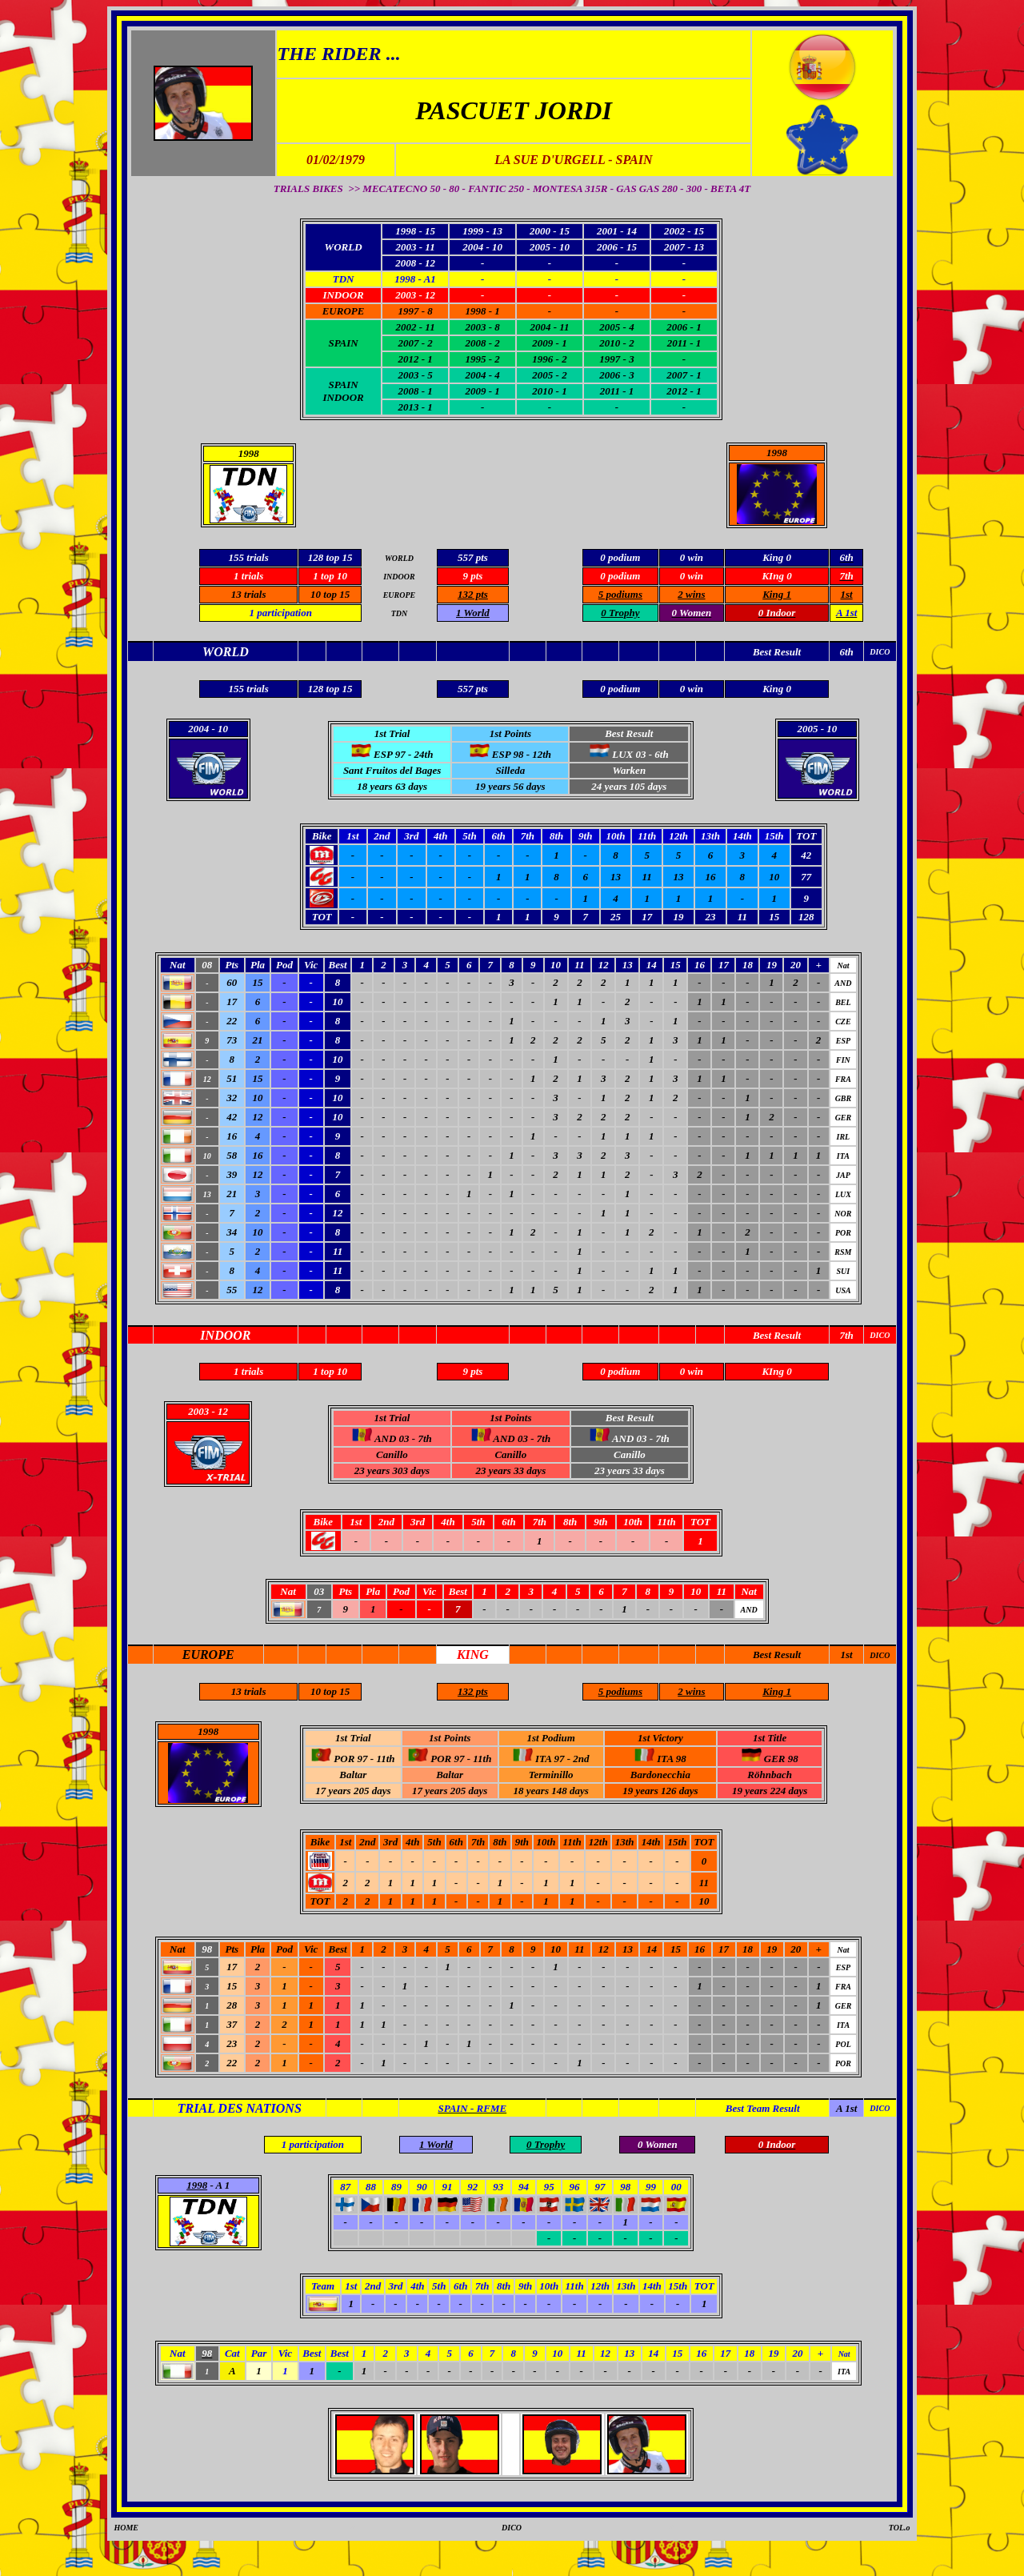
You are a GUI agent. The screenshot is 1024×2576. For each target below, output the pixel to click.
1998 (776, 453)
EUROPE (343, 311)
